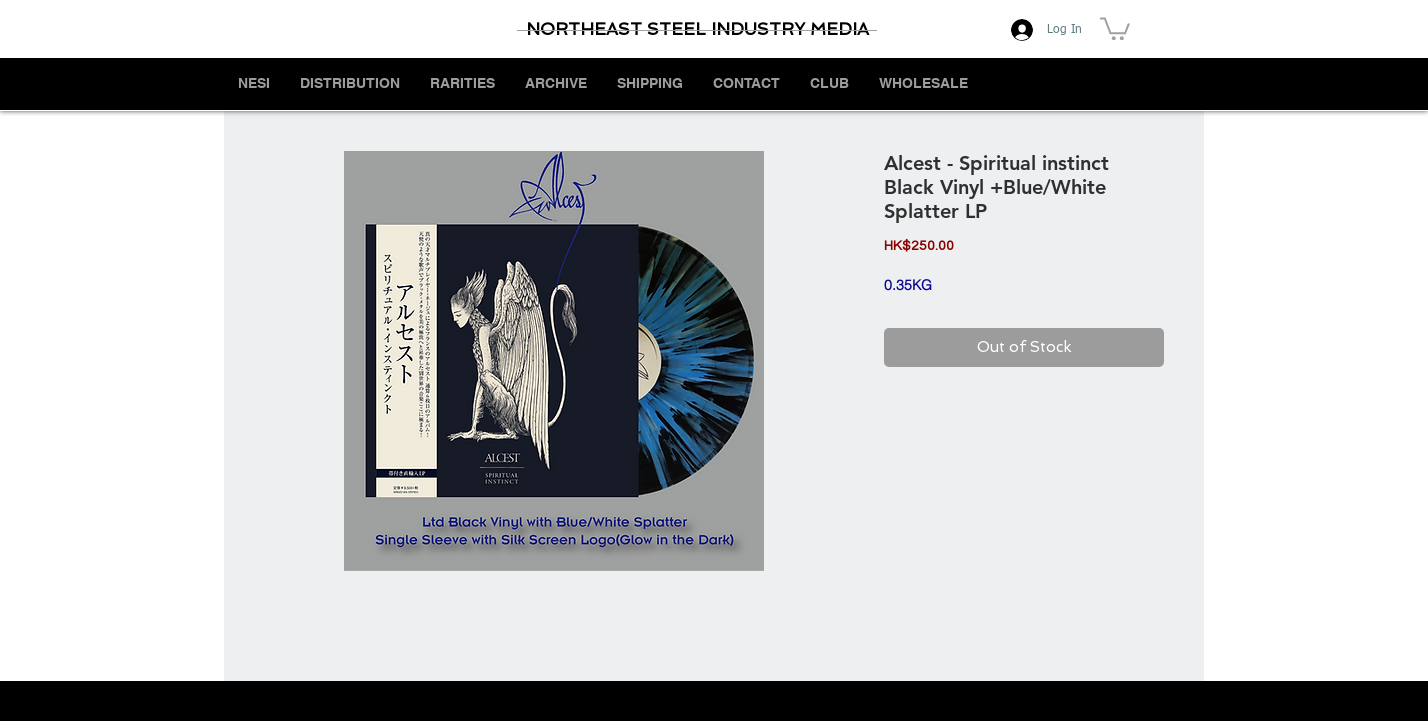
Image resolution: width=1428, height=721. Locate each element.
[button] (1115, 27)
